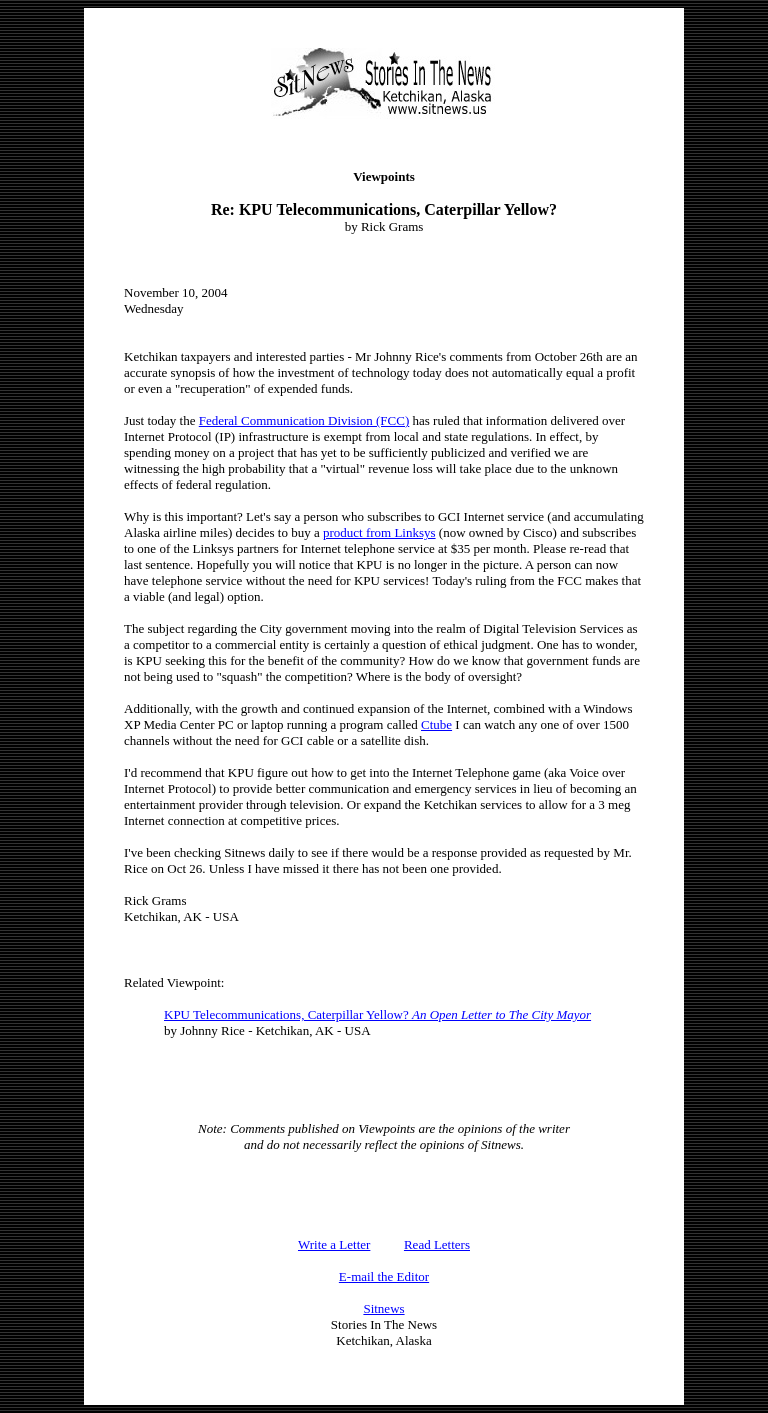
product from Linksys (379, 532)
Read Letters (437, 1244)
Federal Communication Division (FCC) (304, 420)
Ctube (436, 724)
